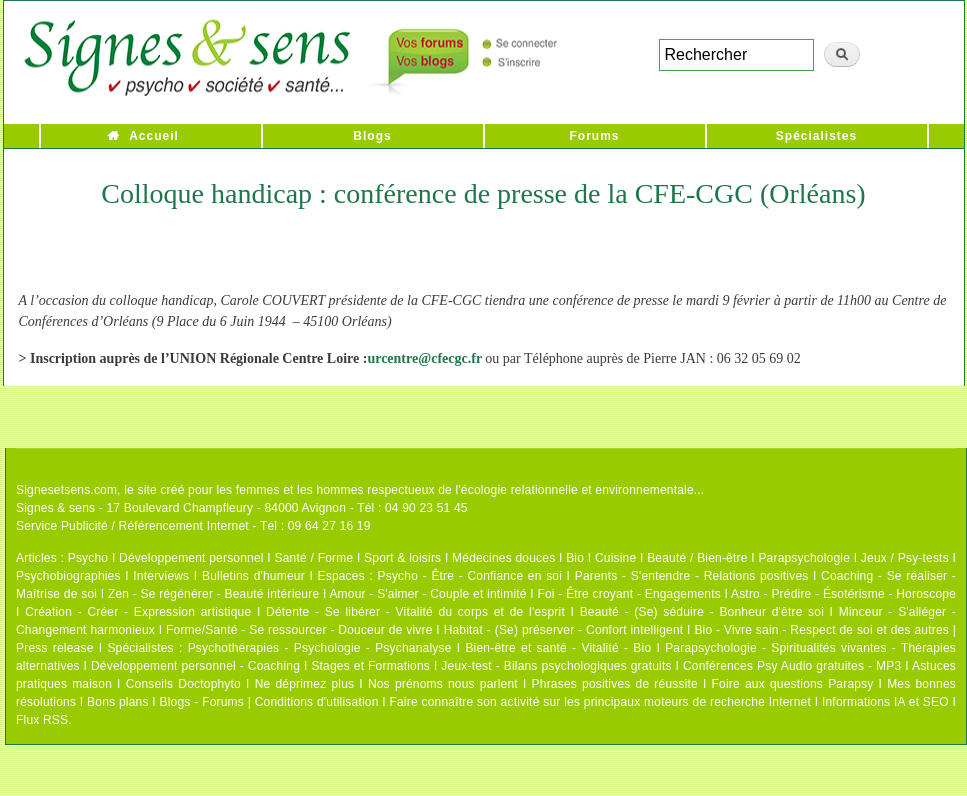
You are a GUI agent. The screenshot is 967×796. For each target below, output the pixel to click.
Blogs (372, 136)
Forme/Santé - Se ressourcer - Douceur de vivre (299, 630)
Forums (594, 136)
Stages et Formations (370, 666)
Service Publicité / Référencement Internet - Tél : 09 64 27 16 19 (193, 526)
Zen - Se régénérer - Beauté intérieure (213, 594)
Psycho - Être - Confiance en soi (470, 576)
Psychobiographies (68, 576)
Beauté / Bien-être (697, 558)
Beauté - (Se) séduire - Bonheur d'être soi (702, 612)
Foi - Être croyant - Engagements (628, 594)
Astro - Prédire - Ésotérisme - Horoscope (843, 594)
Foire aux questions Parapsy (793, 684)
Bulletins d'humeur (253, 576)
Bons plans (117, 702)
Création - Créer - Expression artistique (138, 612)
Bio (575, 558)
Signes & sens (55, 508)
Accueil (154, 136)
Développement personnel (191, 558)
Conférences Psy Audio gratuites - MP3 (792, 666)
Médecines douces (503, 558)
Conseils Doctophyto (183, 684)
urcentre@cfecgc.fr (424, 358)
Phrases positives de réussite (615, 684)
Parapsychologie (804, 558)
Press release (55, 648)
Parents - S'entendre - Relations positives (692, 576)
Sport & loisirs (402, 558)
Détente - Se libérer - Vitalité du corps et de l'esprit (415, 612)
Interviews (161, 576)
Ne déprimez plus (305, 684)
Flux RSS (42, 720)
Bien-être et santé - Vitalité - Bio (558, 648)
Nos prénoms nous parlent (443, 684)
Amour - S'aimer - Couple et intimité (427, 594)
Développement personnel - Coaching (195, 666)
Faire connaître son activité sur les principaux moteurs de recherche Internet (601, 702)
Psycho (88, 558)
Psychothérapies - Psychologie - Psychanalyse (320, 648)
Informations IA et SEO (885, 702)
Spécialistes (816, 136)
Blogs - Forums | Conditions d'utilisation (269, 702)
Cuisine (615, 558)
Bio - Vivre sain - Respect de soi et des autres (821, 630)
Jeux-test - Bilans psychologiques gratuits (556, 666)
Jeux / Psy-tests (905, 558)
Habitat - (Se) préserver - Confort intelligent (564, 630)
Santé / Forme (314, 558)
